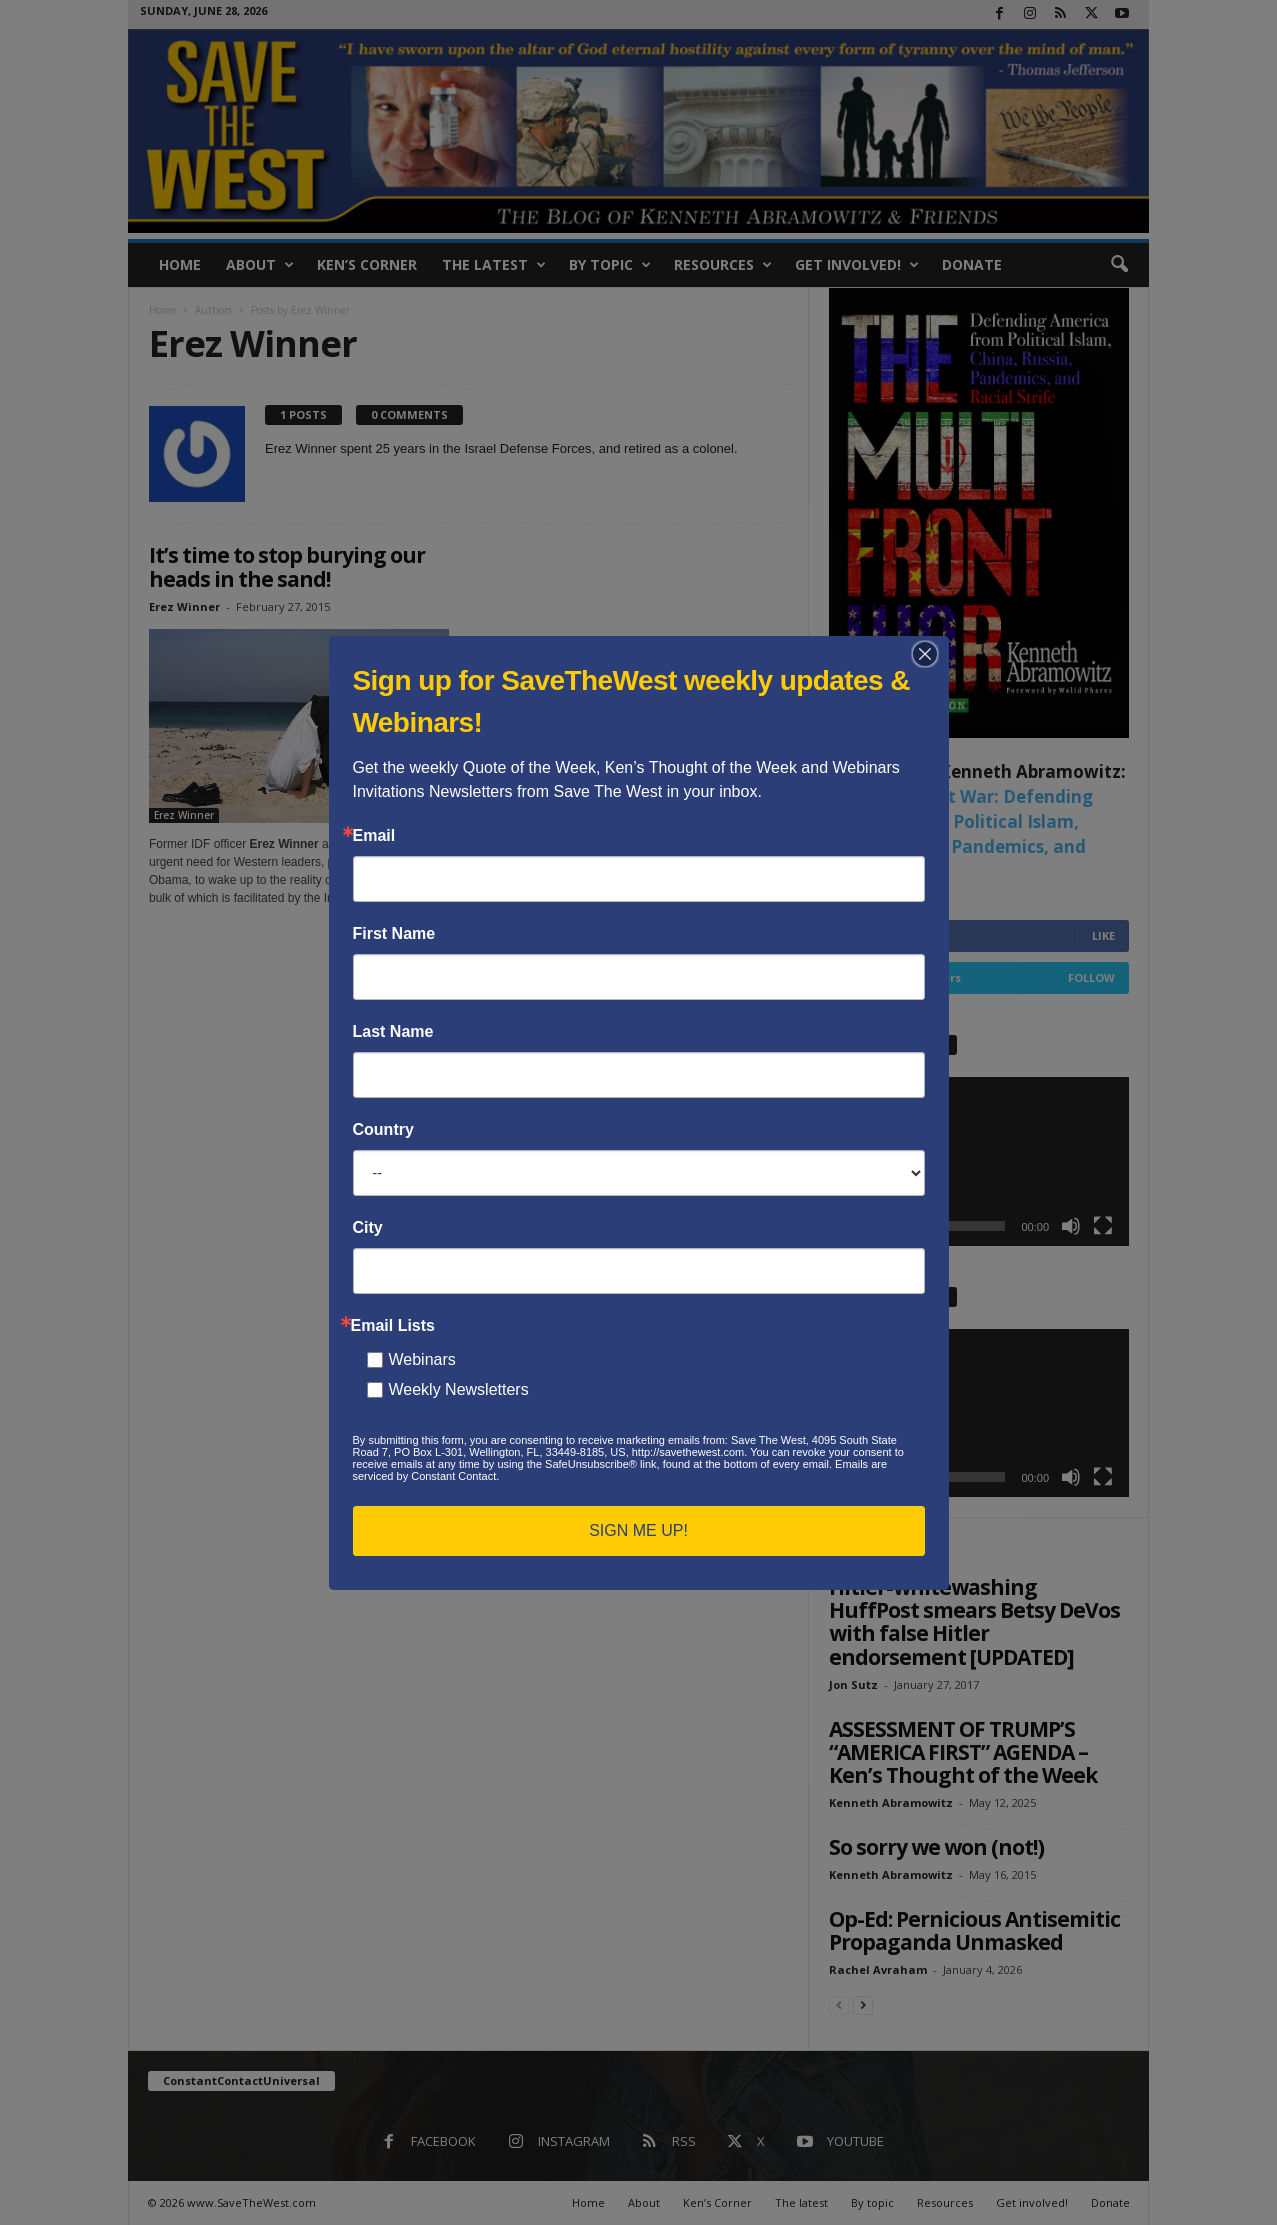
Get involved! (857, 265)
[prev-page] (839, 2004)
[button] (1119, 265)
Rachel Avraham (878, 1969)
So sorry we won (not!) (936, 1847)
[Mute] (1071, 1226)
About (260, 265)
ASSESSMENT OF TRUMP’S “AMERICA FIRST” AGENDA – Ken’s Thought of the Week (963, 1752)
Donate (972, 264)
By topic (610, 265)
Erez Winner (184, 606)
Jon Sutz (853, 1684)
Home (180, 264)
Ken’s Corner (367, 264)
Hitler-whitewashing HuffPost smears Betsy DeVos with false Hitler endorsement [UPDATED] (974, 1621)
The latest (494, 265)
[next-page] (863, 2004)
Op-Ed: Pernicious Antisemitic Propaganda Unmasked (974, 1930)
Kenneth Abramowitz (891, 1802)
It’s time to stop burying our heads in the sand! (287, 567)
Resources (723, 265)
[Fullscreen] (1103, 1226)
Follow (1091, 977)
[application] (979, 1161)
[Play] (855, 1226)
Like (1103, 935)
